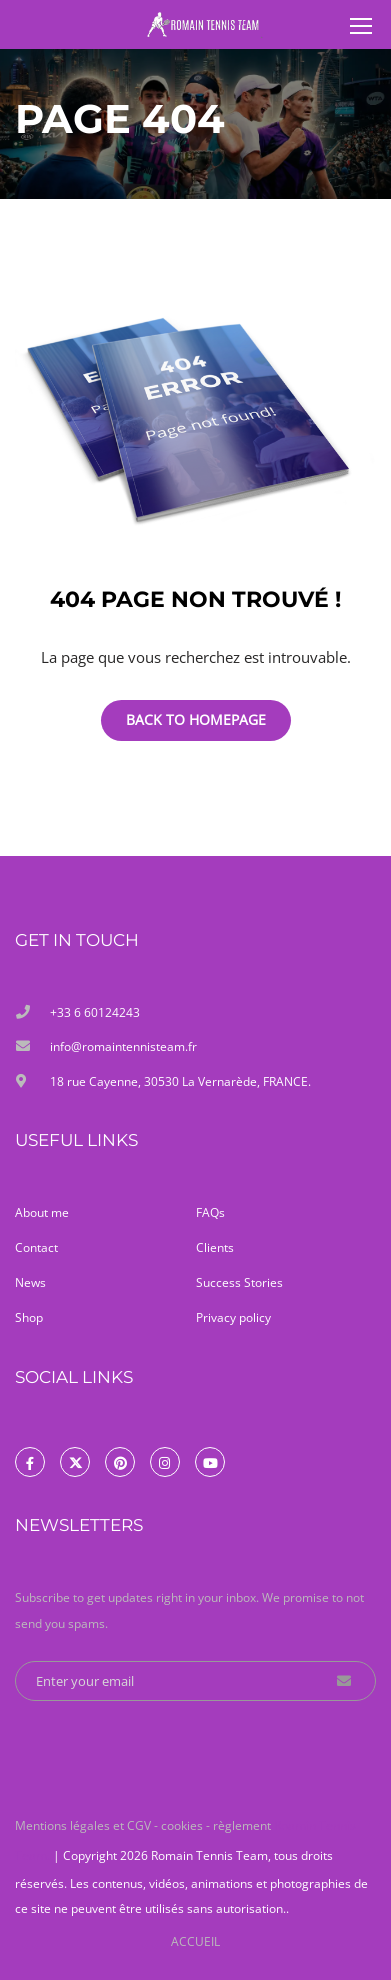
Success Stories (239, 1282)
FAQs (210, 1212)
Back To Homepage (196, 719)
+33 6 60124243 (95, 1012)
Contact (36, 1247)
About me (42, 1212)
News (30, 1282)
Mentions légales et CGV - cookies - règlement (144, 1823)
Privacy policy (233, 1317)
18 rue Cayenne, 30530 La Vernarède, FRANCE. (180, 1081)
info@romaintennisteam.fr (123, 1046)
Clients (215, 1247)
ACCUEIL (195, 1939)
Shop (29, 1317)
